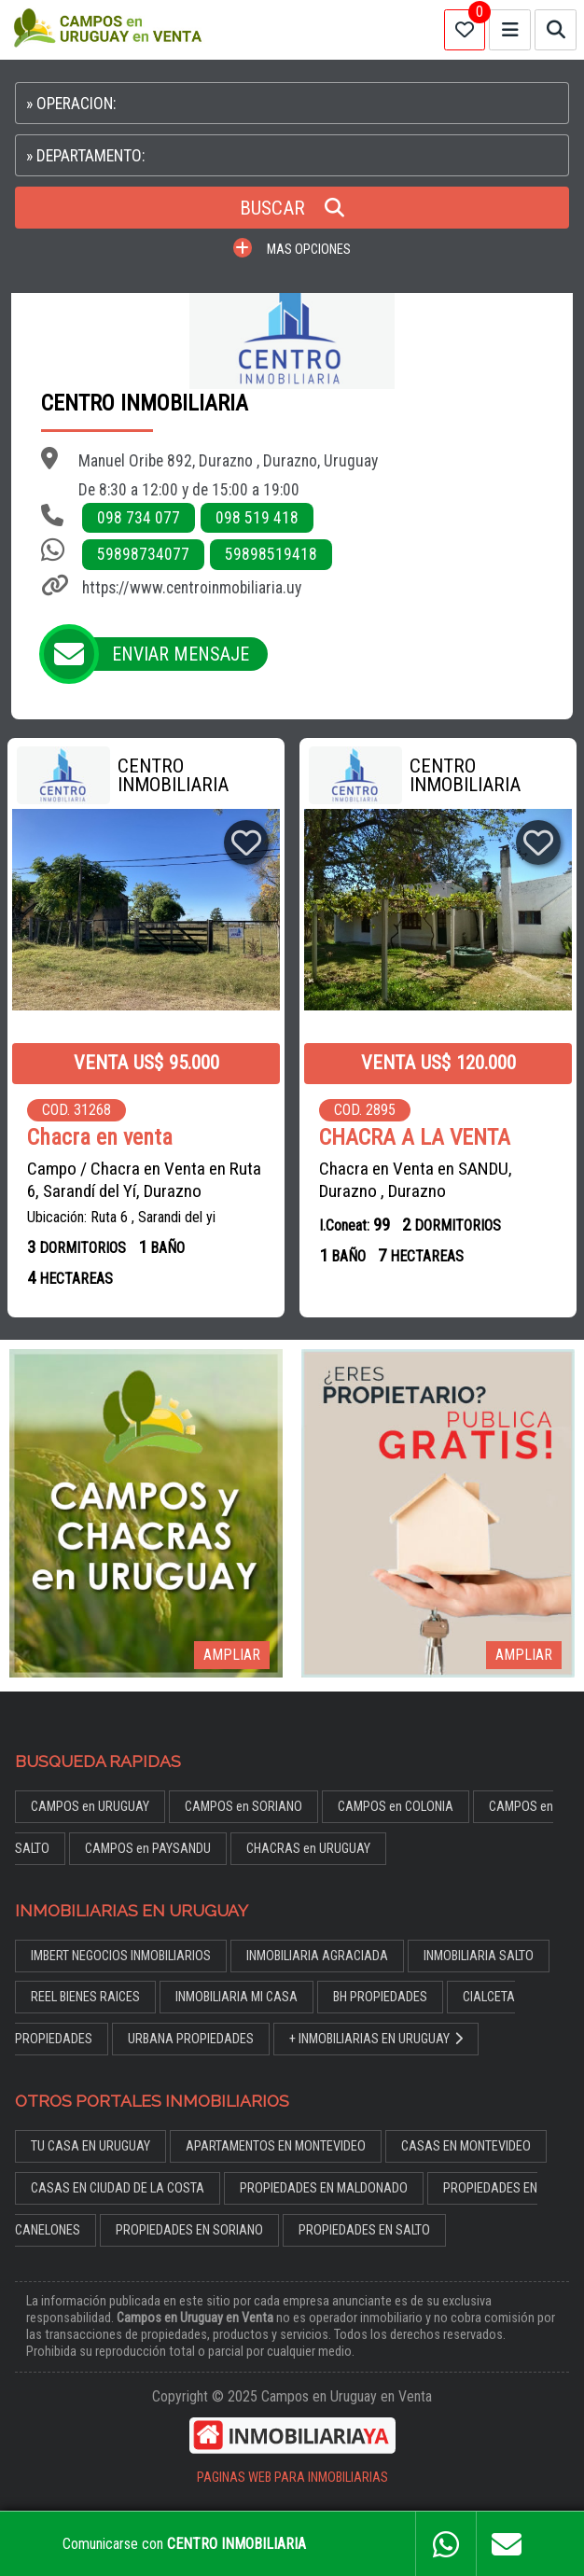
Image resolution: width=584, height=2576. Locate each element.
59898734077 (143, 554)
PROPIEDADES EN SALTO (364, 2230)
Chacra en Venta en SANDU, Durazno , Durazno (415, 1180)
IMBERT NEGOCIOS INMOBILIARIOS (121, 1956)
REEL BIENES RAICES (85, 1997)
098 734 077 (138, 517)
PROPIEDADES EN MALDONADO (324, 2188)
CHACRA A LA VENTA (414, 1137)
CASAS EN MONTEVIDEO (466, 2146)
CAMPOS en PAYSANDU (148, 1849)
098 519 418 (257, 517)
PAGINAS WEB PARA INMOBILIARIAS (292, 2477)
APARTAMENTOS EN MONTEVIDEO (276, 2146)
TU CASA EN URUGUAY (90, 2146)
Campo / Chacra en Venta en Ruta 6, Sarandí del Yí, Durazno (144, 1180)
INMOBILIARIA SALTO (479, 1956)
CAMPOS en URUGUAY (90, 1807)
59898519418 (271, 554)
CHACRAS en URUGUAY (308, 1849)
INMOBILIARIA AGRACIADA (317, 1956)
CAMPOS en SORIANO (243, 1807)
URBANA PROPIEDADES (191, 2039)
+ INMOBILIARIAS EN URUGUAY (376, 2039)
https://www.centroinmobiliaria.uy (191, 587)
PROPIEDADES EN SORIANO (189, 2230)
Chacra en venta (100, 1137)
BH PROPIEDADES (380, 1997)
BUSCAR (292, 208)
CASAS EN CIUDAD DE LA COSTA (117, 2188)
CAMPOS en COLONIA (395, 1807)
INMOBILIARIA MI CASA (236, 1997)
